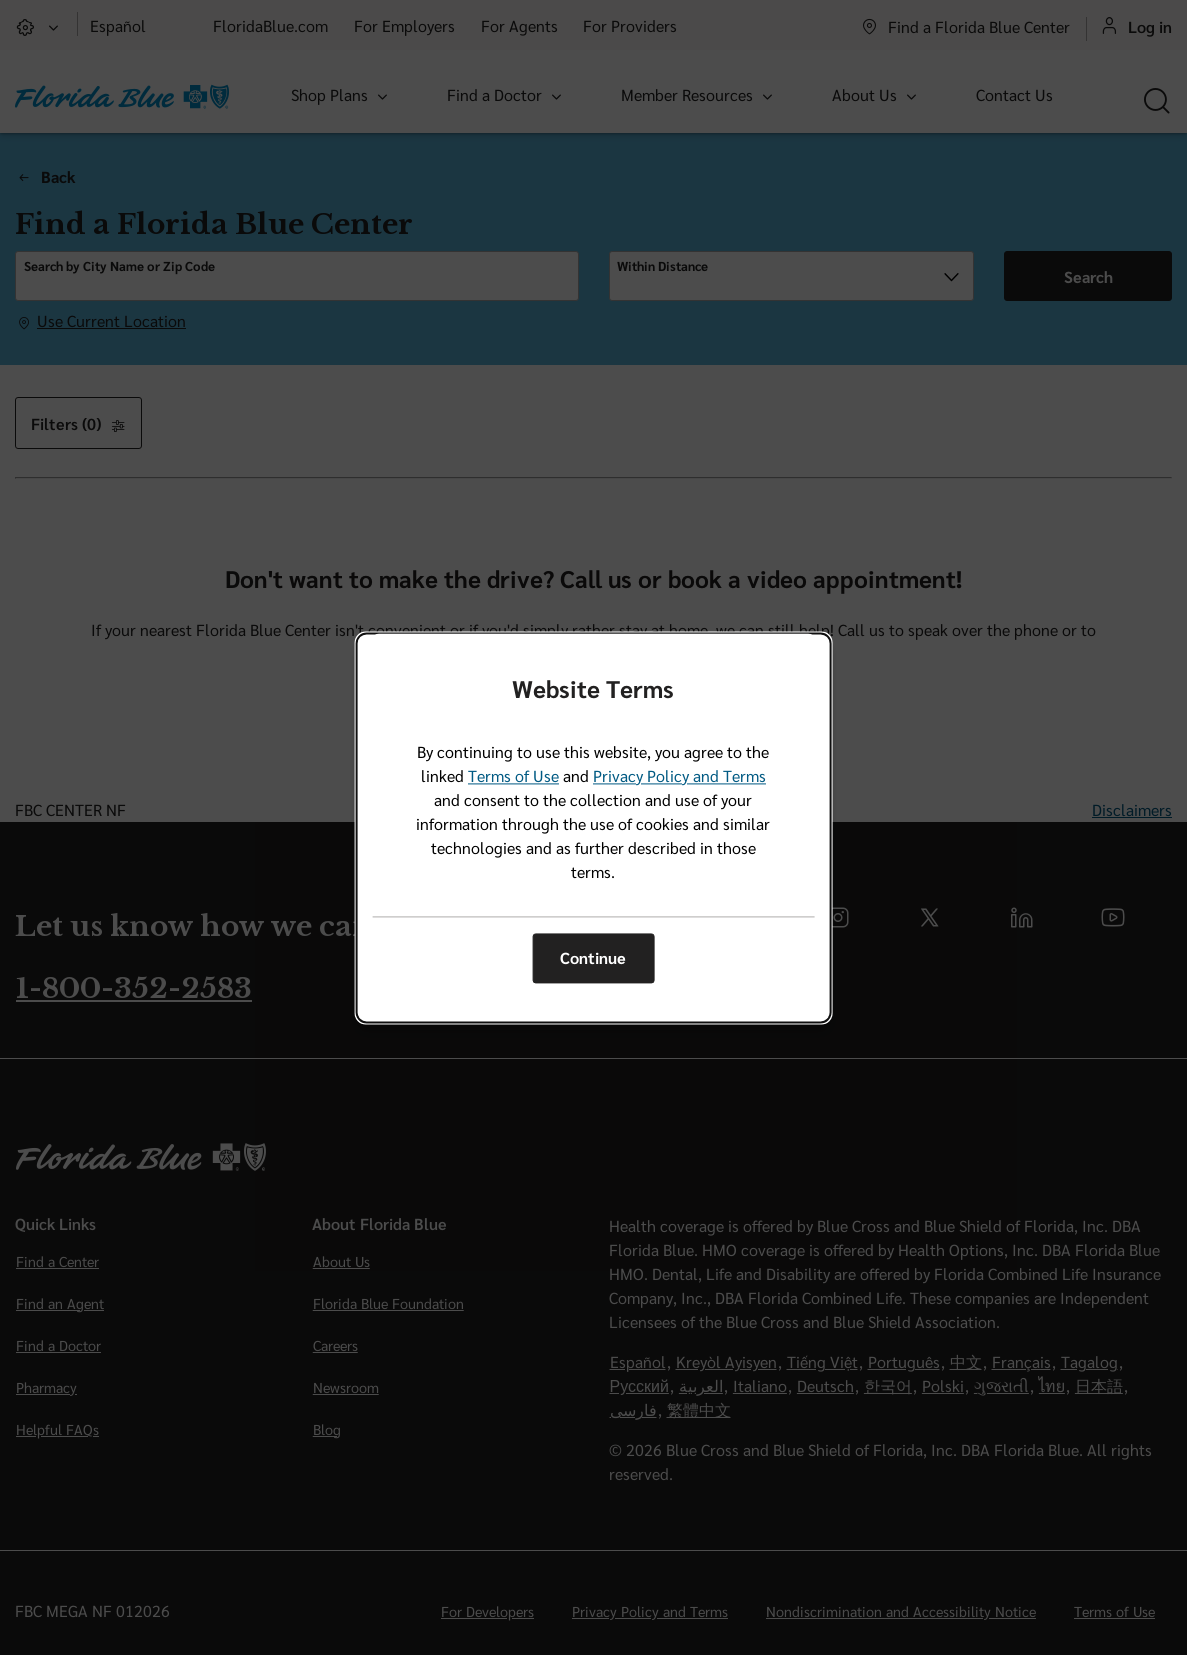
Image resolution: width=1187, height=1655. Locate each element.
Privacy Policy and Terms (679, 775)
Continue (593, 958)
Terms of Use (513, 775)
